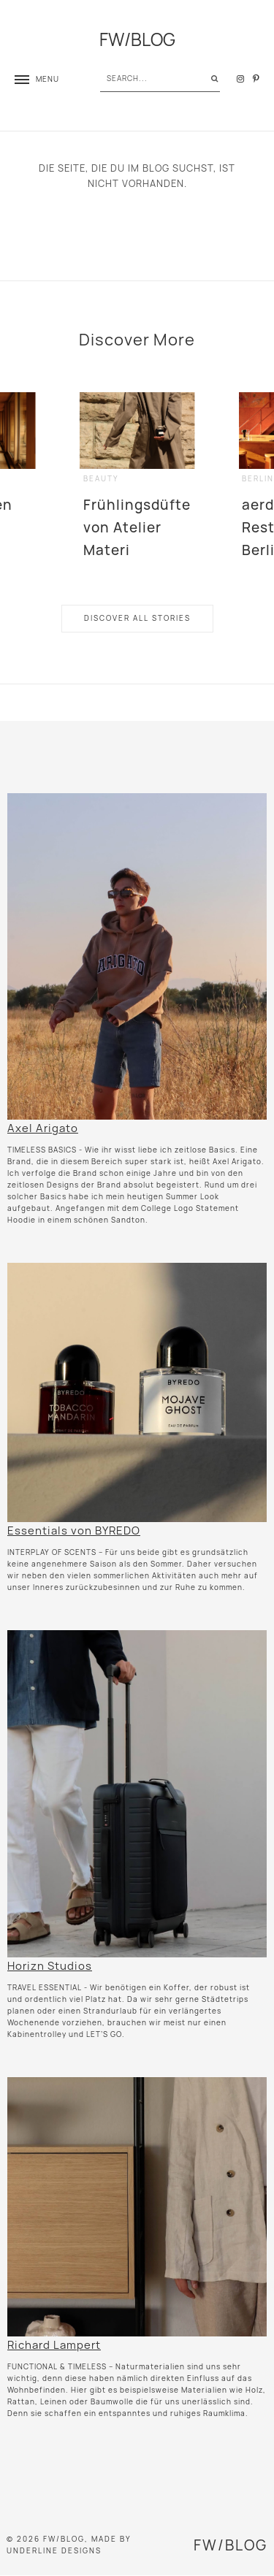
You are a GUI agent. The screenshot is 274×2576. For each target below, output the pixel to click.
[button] (37, 79)
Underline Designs (54, 2551)
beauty (101, 479)
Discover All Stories (137, 618)
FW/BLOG (137, 39)
